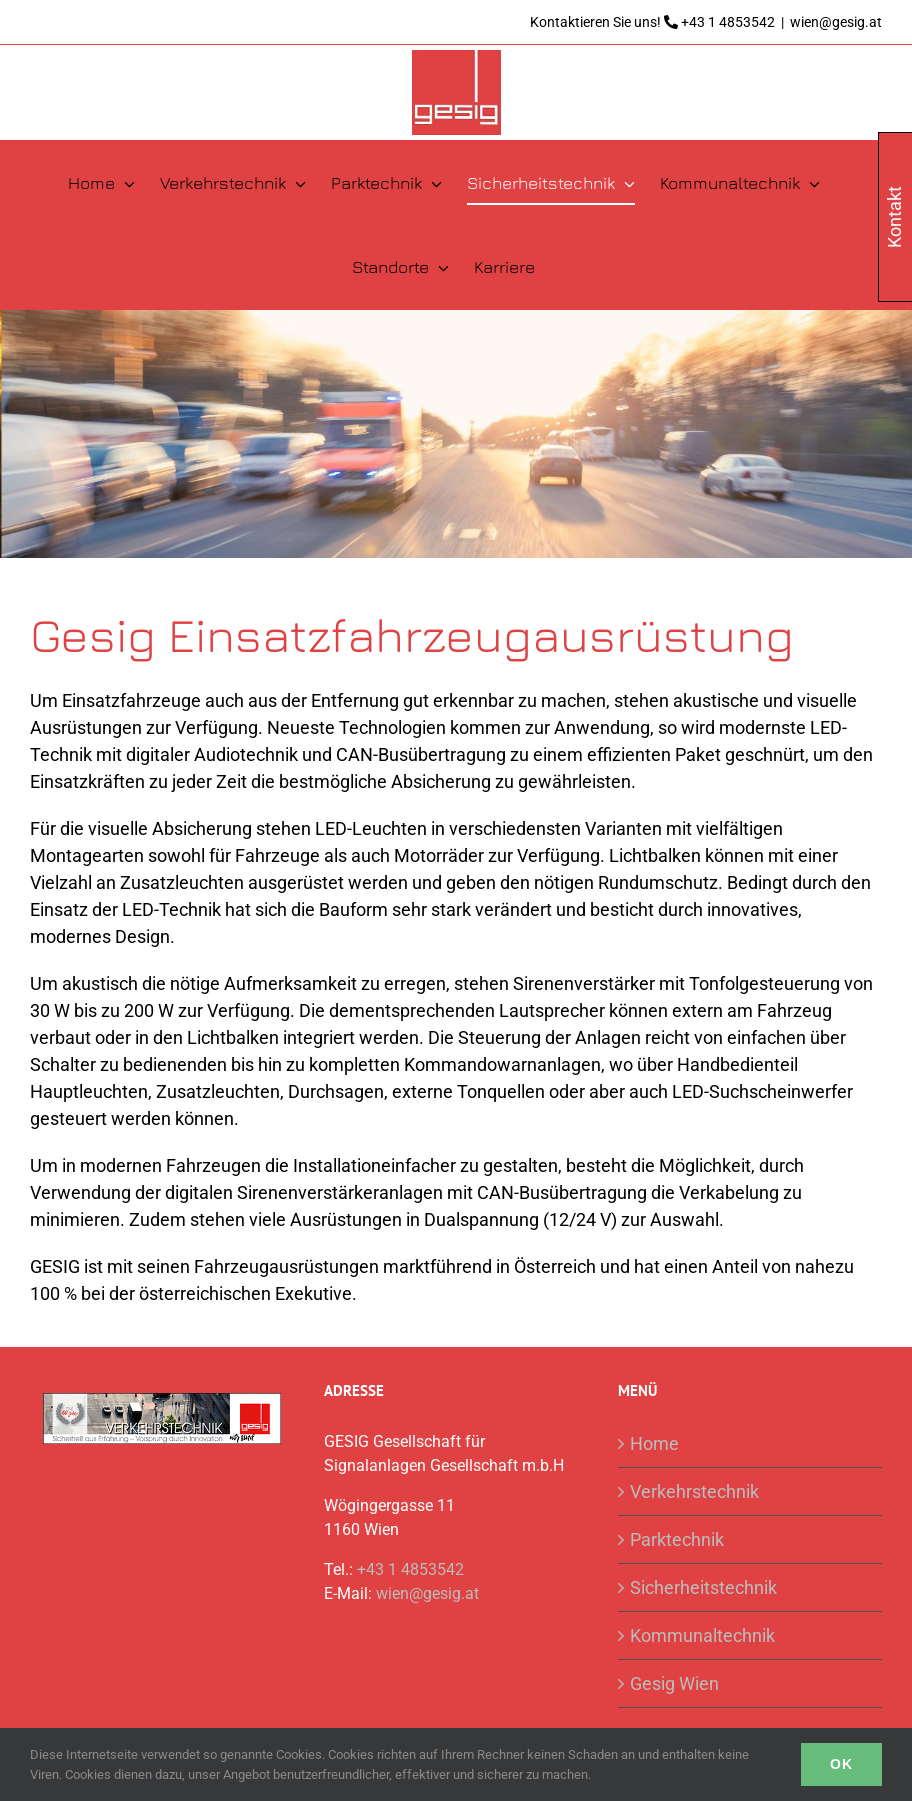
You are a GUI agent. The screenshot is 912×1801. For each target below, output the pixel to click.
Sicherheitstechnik (703, 1587)
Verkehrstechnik (694, 1491)
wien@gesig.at (836, 22)
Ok (841, 1764)
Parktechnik (677, 1539)
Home (654, 1443)
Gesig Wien (674, 1683)
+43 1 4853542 (728, 22)
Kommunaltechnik (702, 1635)
